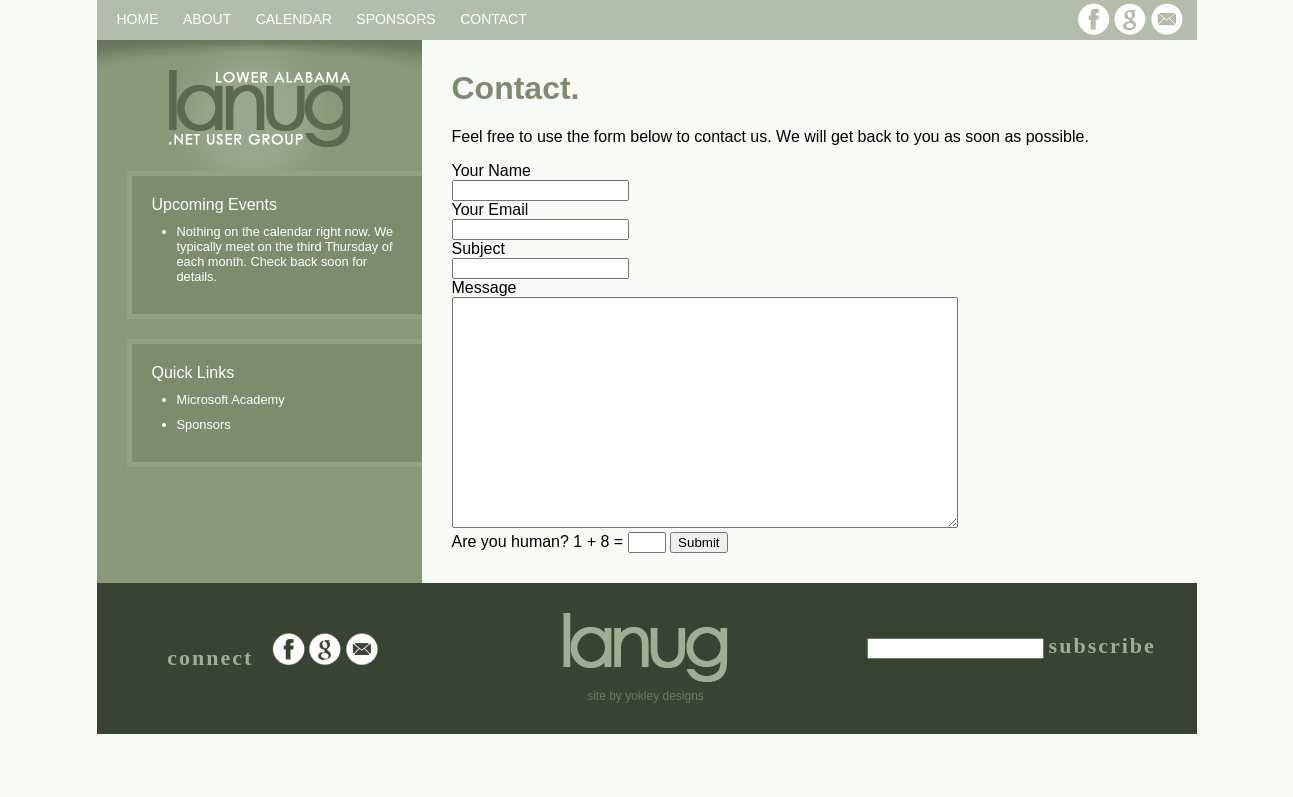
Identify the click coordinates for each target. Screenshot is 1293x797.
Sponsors (395, 19)
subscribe (1102, 690)
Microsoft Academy (231, 399)
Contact (493, 19)
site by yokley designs (645, 741)
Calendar (294, 19)
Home (138, 19)
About (207, 19)
